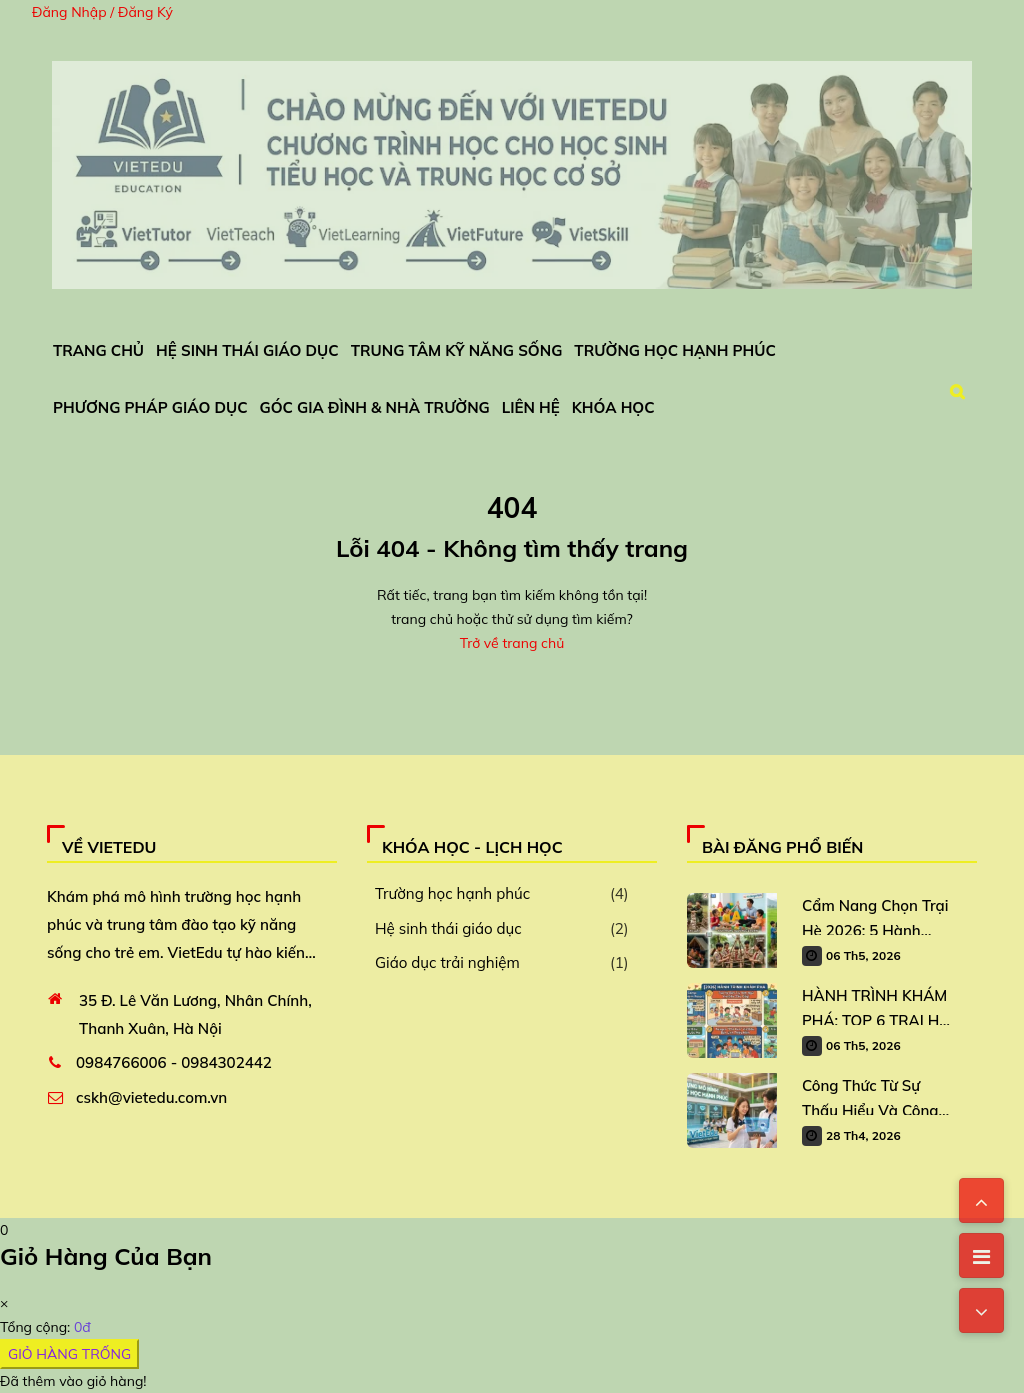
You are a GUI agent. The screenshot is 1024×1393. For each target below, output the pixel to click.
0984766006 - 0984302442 (174, 1062)
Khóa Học (613, 407)
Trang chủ (98, 350)
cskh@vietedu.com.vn (151, 1097)
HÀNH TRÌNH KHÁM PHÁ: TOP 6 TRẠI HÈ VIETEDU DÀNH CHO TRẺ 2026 (877, 1005)
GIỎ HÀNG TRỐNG (69, 1354)
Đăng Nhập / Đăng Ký (102, 12)
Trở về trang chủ (512, 643)
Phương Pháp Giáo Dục (150, 407)
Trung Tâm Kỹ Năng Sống (457, 350)
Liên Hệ (531, 407)
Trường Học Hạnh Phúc (674, 350)
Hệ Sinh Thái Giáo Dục (247, 350)
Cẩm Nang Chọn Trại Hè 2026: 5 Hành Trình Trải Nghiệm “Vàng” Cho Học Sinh (876, 915)
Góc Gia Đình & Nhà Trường (375, 407)
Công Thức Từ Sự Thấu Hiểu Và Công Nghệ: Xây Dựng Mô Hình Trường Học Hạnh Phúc (872, 1095)
